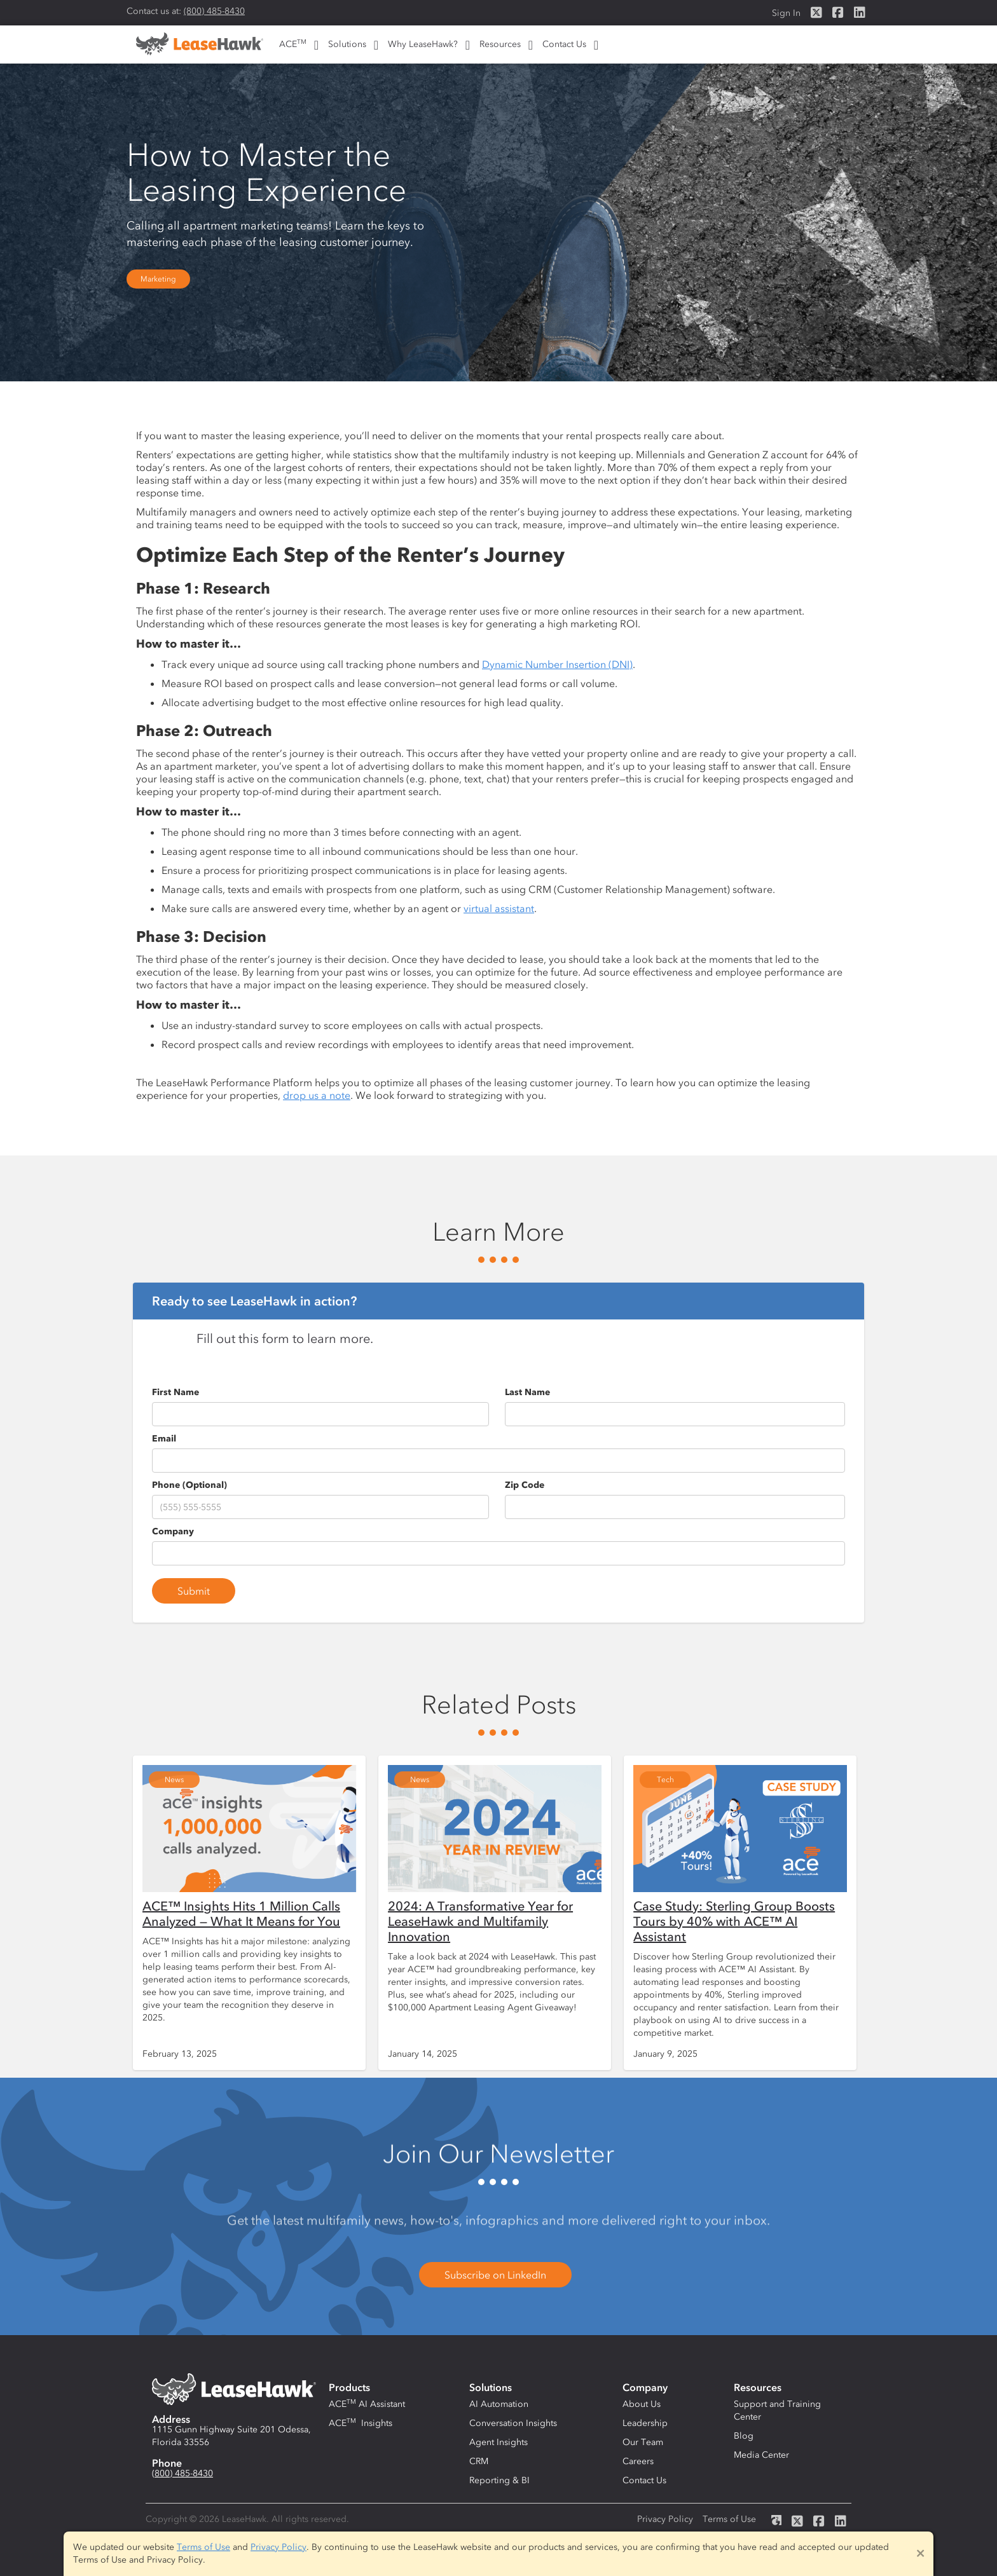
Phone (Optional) (189, 1485)
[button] (297, 44)
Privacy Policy (665, 2519)
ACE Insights (360, 2423)
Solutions (347, 44)
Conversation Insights (513, 2423)
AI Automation (498, 2404)
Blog (743, 2435)
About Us (641, 2404)
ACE (292, 44)
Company (173, 1531)
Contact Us (564, 44)
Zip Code (524, 1485)
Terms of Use (729, 2519)
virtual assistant (499, 908)
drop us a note (316, 1095)
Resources (500, 44)
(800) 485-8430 (214, 11)
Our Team (642, 2442)
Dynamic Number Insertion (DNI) (557, 664)
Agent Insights (498, 2442)
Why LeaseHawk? (423, 44)
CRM (478, 2461)
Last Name (527, 1392)
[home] (199, 48)
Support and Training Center (777, 2410)
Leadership (645, 2423)
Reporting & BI (499, 2480)
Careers (638, 2461)
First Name (175, 1392)
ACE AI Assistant (367, 2403)
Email (164, 1438)
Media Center (761, 2455)
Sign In (786, 13)
